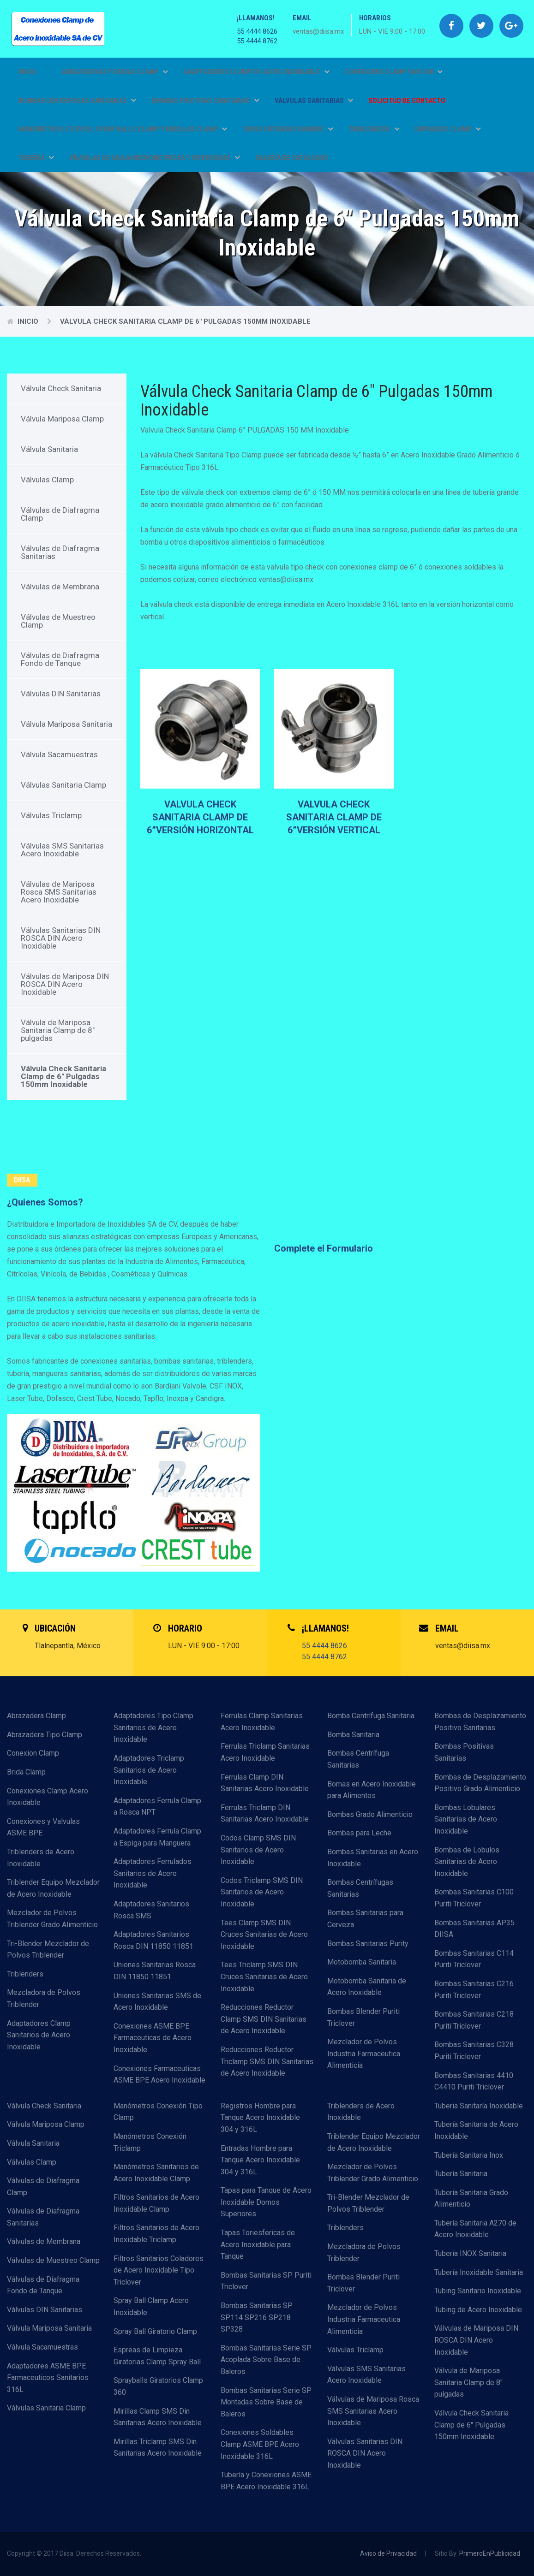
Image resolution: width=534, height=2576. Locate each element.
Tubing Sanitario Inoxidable (477, 2290)
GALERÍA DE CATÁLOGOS (292, 158)
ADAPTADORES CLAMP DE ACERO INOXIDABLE (256, 72)
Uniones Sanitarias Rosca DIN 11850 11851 (155, 1970)
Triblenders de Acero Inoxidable (40, 1857)
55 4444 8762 (257, 41)
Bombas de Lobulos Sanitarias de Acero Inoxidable (466, 1862)
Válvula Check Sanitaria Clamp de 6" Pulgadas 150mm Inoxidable (185, 321)
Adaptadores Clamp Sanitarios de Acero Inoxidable (39, 2035)
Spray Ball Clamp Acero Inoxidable (151, 2306)
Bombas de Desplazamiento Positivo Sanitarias (480, 1721)
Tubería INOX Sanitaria (470, 2253)
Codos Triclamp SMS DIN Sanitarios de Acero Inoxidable (262, 1892)
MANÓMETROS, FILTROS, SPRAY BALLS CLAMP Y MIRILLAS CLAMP (122, 129)
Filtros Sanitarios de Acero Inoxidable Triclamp (156, 2233)
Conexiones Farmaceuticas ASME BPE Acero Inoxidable (159, 2074)
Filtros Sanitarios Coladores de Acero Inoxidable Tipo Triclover (159, 2270)
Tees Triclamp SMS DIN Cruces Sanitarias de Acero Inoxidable (264, 1976)
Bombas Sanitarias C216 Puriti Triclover (474, 1989)
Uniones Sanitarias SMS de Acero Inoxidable (157, 2001)
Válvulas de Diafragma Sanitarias (60, 552)
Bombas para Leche (359, 1832)
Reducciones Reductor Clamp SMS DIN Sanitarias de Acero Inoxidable (263, 2019)
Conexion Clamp (33, 1753)
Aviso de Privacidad (388, 2553)
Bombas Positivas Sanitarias (464, 1752)
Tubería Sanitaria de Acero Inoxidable (476, 2130)
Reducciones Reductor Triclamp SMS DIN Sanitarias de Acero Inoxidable (267, 2061)
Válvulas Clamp (47, 479)
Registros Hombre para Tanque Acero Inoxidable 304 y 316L (260, 2117)
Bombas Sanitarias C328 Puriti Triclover (474, 2050)
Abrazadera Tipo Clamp (44, 1734)
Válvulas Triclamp (51, 815)
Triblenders (25, 1974)
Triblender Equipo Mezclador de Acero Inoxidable (53, 1888)
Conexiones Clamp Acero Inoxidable (47, 1797)
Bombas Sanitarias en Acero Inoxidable (372, 1857)
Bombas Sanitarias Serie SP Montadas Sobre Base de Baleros (266, 2402)
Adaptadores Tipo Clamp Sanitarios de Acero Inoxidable (153, 1727)
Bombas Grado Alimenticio (370, 1814)
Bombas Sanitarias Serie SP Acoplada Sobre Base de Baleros (266, 2360)
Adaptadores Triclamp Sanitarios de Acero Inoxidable (149, 1770)
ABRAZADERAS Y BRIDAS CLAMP (114, 72)
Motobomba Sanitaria (361, 1962)
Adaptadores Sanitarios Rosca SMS (151, 1909)
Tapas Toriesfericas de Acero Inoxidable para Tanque (258, 2244)
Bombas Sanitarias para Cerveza (365, 1918)
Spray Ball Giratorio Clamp (155, 2331)
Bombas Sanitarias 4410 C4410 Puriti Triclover (473, 2081)
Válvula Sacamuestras (59, 754)
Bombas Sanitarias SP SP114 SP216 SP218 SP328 (257, 2317)
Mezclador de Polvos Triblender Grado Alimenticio (52, 1918)
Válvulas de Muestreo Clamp (58, 620)
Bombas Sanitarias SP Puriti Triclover (266, 2281)
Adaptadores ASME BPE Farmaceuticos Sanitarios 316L (48, 2378)
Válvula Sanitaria (49, 449)
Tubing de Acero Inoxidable (478, 2309)
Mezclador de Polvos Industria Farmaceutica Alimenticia (363, 2053)
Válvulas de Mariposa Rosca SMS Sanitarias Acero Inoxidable (58, 891)
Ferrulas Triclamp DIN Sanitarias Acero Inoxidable (265, 1813)
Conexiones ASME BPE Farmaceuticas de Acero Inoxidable (153, 2038)
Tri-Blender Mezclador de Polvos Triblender (48, 1949)
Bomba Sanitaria (353, 1734)
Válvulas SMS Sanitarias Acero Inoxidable (62, 849)
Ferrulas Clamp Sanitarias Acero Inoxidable (262, 1721)
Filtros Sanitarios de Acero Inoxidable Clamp (156, 2203)
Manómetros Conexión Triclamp (150, 2142)
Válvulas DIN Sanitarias (61, 693)
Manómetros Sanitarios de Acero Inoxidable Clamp (156, 2172)
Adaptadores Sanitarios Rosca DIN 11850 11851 (153, 1940)
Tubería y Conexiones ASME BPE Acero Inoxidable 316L (266, 2480)
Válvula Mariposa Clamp (62, 418)
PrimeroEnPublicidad (489, 2553)
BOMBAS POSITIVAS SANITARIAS (205, 100)
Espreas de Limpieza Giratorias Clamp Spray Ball (157, 2355)
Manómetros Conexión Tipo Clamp (158, 2111)
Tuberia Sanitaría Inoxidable (478, 2105)
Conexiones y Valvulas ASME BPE (43, 1827)
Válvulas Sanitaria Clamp (63, 784)
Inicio (27, 72)
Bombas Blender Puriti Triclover (363, 2017)
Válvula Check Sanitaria (61, 388)
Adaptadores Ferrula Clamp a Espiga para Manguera (157, 1837)
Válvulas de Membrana (60, 586)
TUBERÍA (36, 158)
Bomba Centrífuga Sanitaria (370, 1715)
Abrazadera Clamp (36, 1715)
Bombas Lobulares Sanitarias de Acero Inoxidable (465, 1819)
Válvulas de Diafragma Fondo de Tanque (60, 659)
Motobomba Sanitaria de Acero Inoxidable (366, 1987)
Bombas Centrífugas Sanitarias (360, 1888)
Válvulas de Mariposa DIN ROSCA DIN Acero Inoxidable (65, 984)
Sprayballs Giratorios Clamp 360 (158, 2386)
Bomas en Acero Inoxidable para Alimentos (371, 1790)
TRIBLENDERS (374, 129)
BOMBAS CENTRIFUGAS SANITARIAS (77, 100)
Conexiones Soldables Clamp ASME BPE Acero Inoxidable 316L (260, 2444)
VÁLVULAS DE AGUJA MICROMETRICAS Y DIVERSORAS (154, 158)
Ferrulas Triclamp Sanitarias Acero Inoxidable (265, 1752)
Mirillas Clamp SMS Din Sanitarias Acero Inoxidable (158, 2417)
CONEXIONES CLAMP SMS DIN (394, 72)
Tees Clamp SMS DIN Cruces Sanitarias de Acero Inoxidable (264, 1934)
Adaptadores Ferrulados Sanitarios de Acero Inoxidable (153, 1873)
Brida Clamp (26, 1772)
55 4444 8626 (257, 31)
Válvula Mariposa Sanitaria (66, 724)
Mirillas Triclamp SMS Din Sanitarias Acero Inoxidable (158, 2447)
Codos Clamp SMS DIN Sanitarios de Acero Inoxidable (258, 1850)
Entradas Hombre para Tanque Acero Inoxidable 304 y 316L (260, 2160)
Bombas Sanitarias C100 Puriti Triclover (474, 1897)
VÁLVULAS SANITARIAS (314, 100)
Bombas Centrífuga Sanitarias (358, 1759)
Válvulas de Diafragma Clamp (60, 513)
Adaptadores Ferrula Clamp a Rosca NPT (157, 1806)
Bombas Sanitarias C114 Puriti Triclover (474, 1959)
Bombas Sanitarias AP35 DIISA (474, 1928)
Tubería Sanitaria (460, 2173)
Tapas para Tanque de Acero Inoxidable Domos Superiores (266, 2202)
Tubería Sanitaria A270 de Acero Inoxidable (475, 2229)
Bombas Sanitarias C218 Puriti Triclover (474, 2020)
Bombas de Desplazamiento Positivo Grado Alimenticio (480, 1783)
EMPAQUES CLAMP (448, 129)
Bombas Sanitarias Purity (367, 1943)
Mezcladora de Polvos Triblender (43, 1998)
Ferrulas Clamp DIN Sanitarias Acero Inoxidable (265, 1783)
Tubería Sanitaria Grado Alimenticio (471, 2198)
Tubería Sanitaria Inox (468, 2155)
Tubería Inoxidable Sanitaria (478, 2272)
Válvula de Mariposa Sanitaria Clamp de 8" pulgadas (58, 1030)
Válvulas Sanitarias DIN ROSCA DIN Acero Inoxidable (61, 938)
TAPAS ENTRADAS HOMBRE (287, 129)
